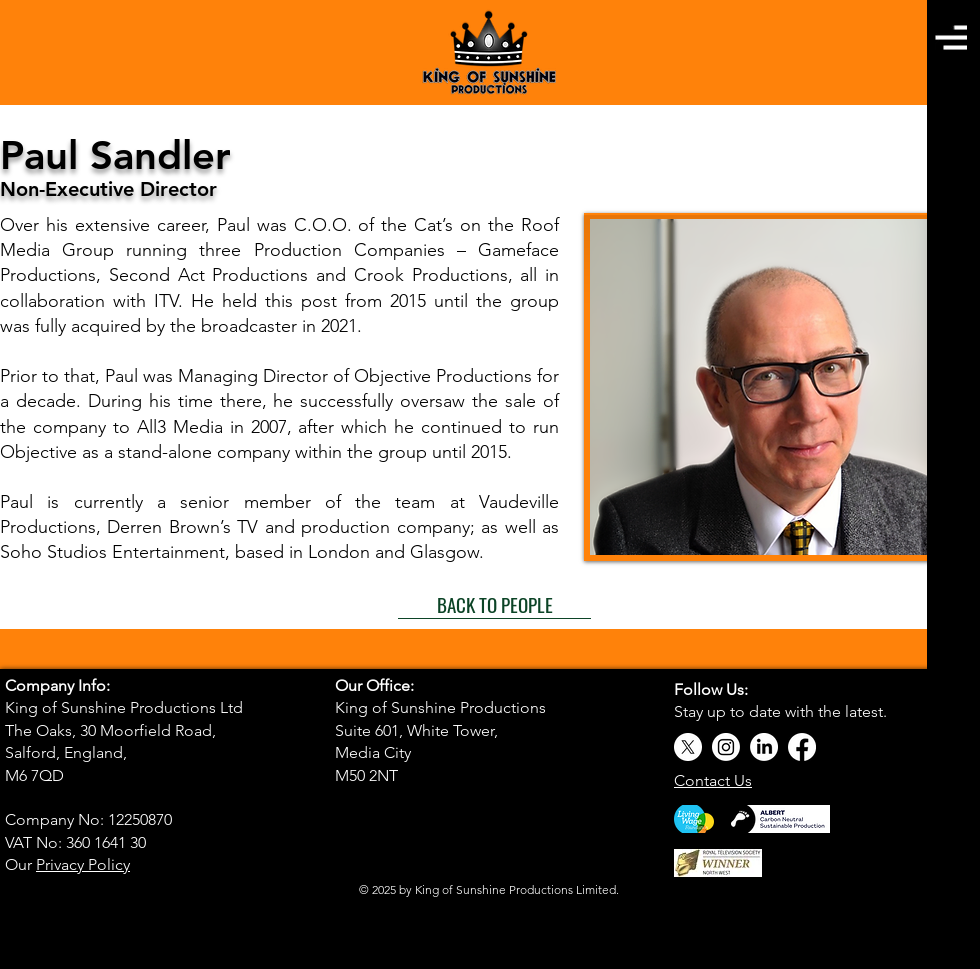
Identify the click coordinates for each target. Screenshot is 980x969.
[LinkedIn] (764, 747)
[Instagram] (726, 747)
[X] (688, 747)
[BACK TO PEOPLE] (494, 604)
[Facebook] (802, 747)
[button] (951, 37)
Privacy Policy (83, 864)
